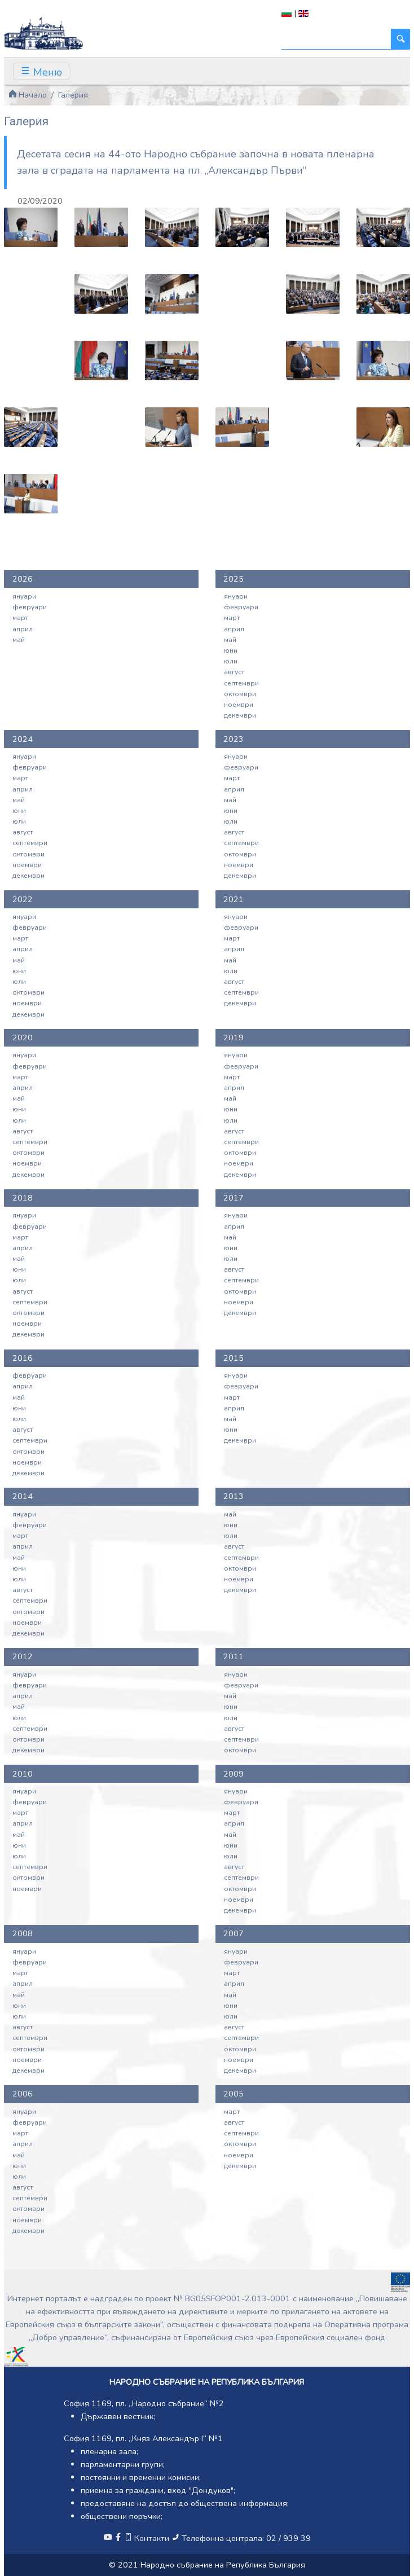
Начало (27, 94)
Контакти (147, 2538)
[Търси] (336, 39)
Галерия (73, 94)
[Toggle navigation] (41, 71)
